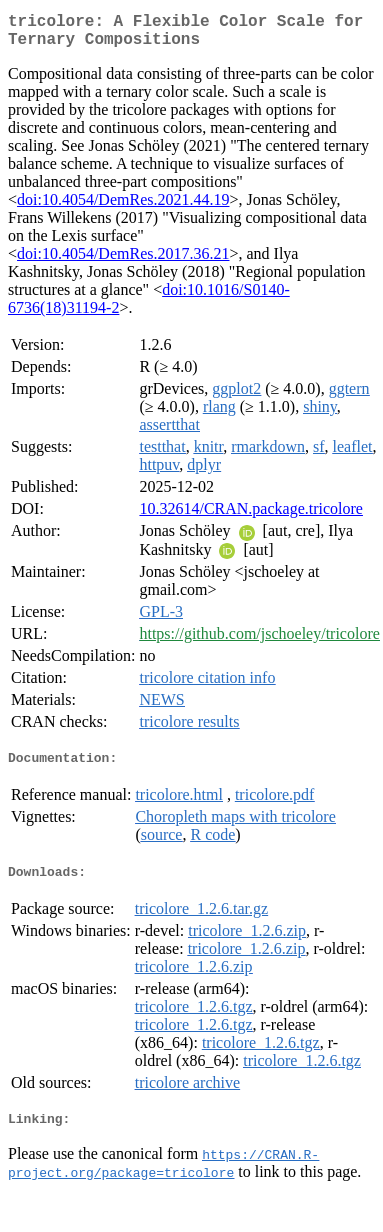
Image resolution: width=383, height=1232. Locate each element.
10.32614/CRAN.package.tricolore (251, 516)
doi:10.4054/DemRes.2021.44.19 (123, 207)
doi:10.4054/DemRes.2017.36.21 (123, 261)
